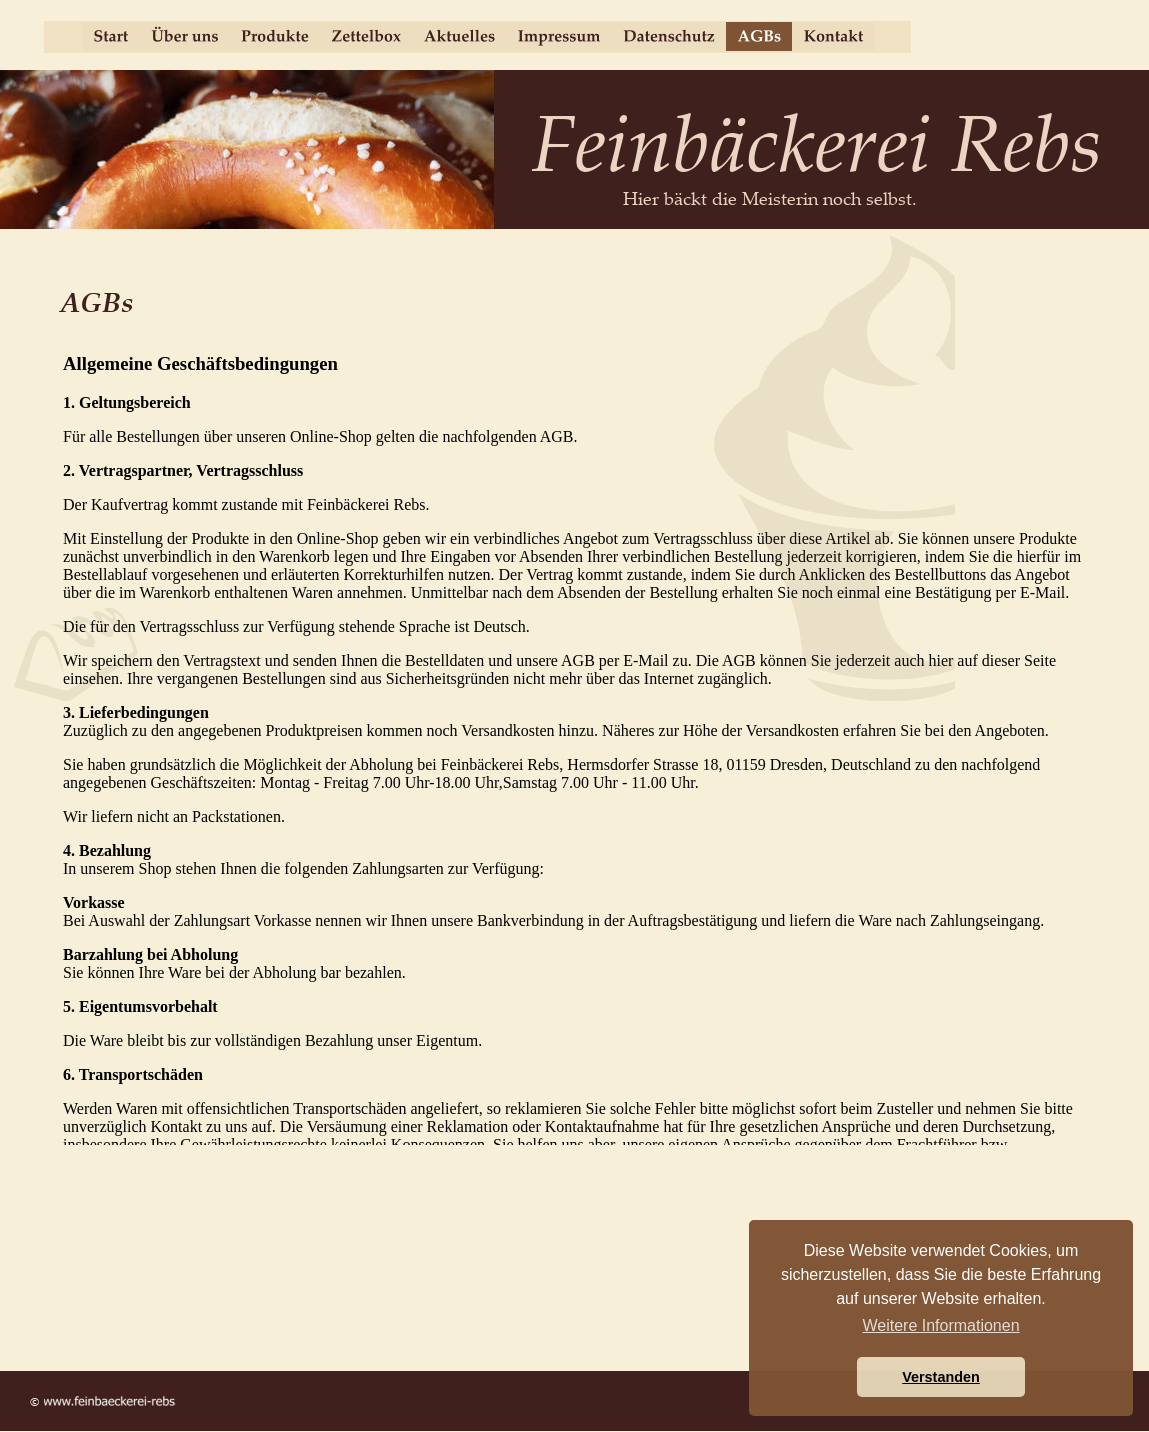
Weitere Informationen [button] (940, 1325)
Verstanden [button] (941, 1377)
